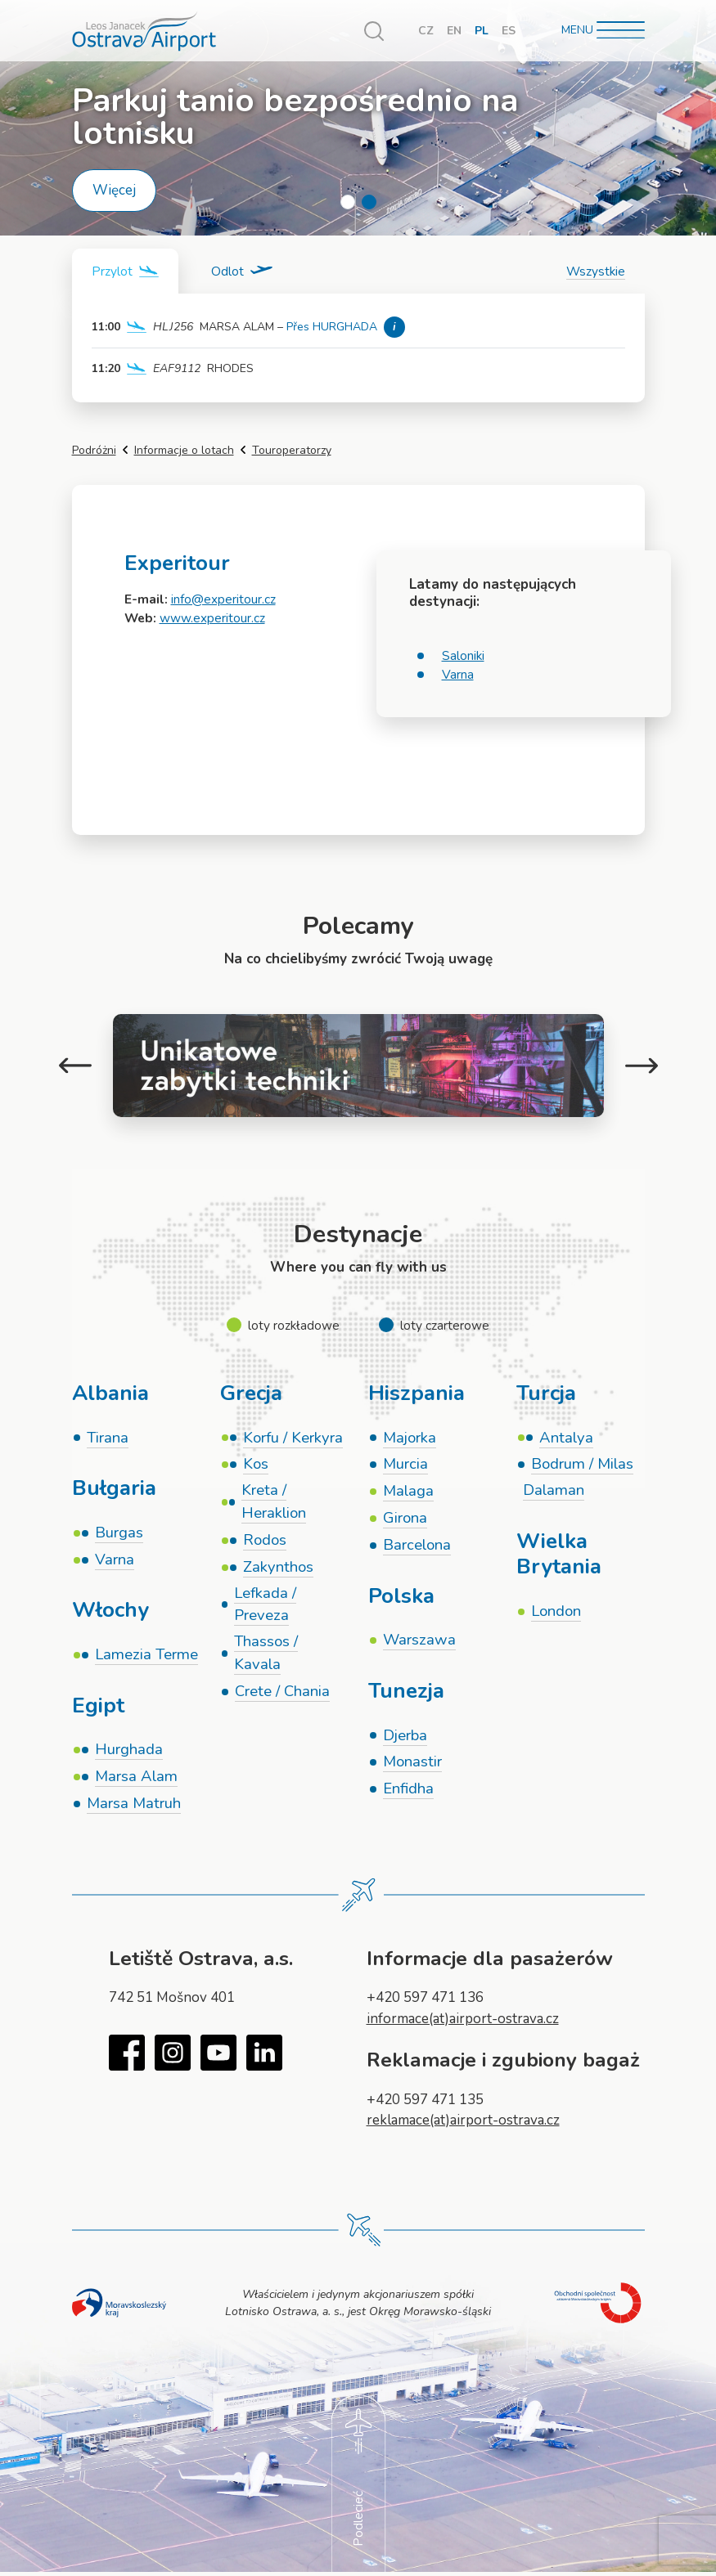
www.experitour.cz (212, 617)
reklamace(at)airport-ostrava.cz (463, 2120)
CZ (426, 30)
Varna (458, 674)
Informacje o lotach (184, 450)
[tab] (125, 271)
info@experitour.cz (223, 599)
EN (454, 30)
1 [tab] (347, 202)
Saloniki (463, 655)
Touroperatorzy (291, 450)
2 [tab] (369, 202)
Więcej (114, 190)
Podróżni (94, 450)
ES (509, 30)
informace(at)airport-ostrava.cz (463, 2018)
